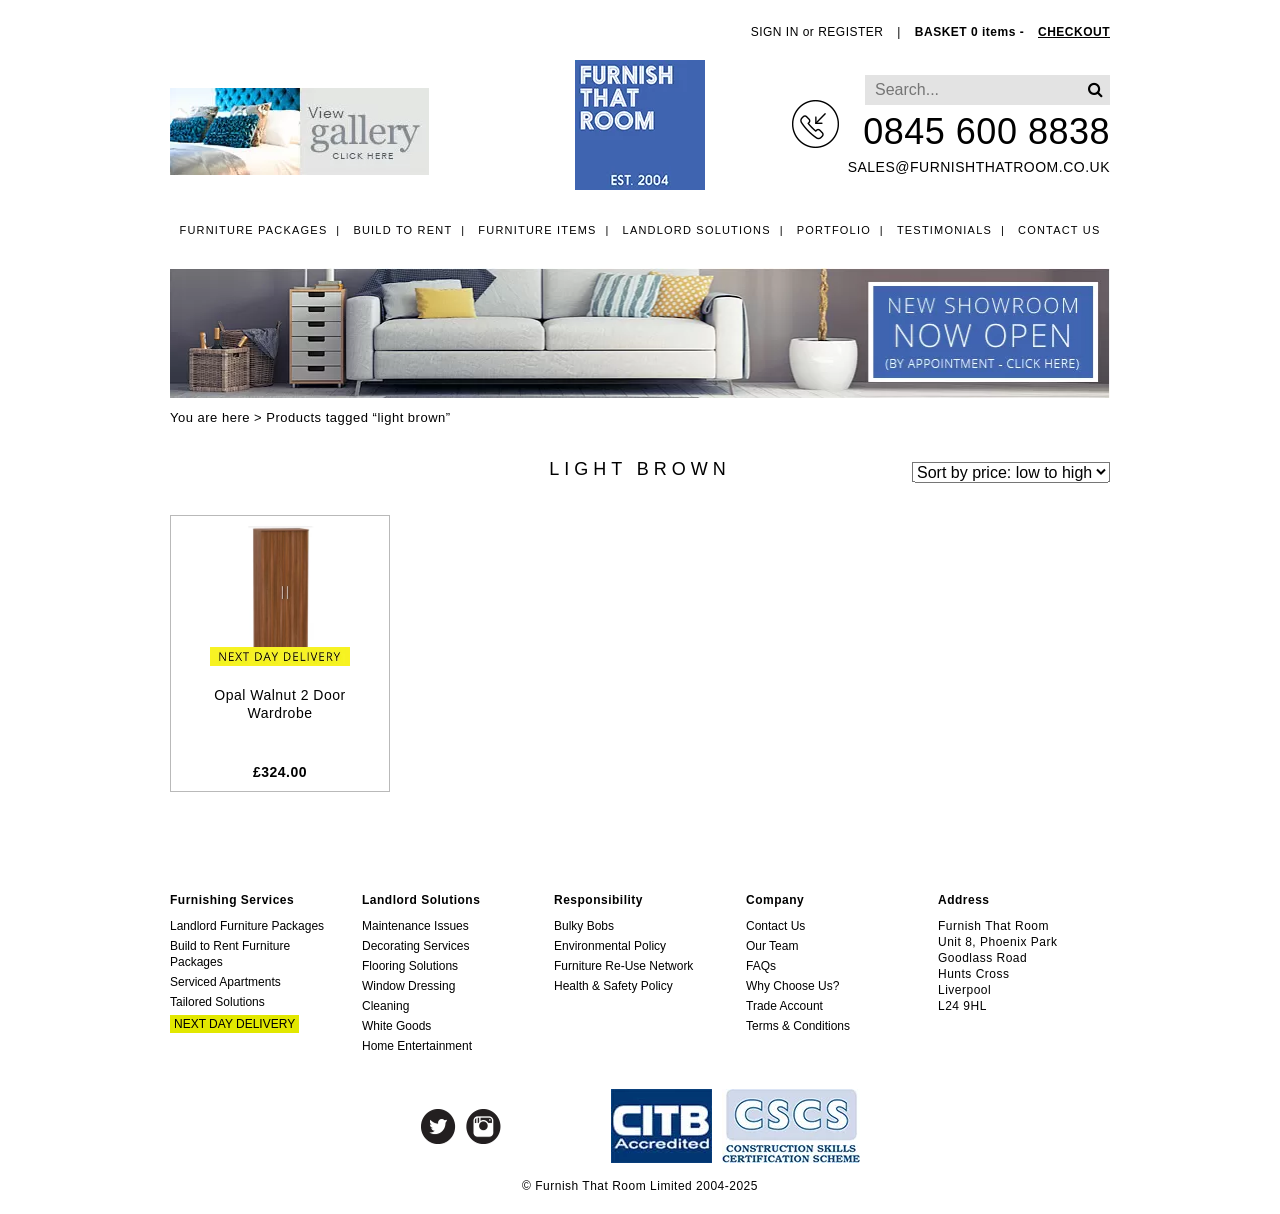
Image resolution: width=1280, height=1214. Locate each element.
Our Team (772, 946)
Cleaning (385, 1006)
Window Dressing (408, 986)
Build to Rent (402, 230)
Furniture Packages (254, 230)
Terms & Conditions (798, 1026)
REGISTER (850, 32)
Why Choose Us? (792, 986)
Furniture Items (537, 230)
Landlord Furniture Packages (247, 926)
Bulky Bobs (584, 926)
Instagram (483, 1126)
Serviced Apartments (225, 982)
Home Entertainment (417, 1046)
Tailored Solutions (217, 1002)
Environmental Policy (610, 946)
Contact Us (1059, 230)
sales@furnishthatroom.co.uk (979, 167)
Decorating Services (415, 946)
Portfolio (834, 230)
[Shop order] (1011, 471)
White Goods (396, 1026)
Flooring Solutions (410, 966)
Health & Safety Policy (613, 986)
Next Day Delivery (234, 1024)
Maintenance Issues (415, 926)
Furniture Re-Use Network (623, 966)
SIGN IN (775, 32)
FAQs (761, 966)
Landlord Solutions (697, 230)
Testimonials (944, 230)
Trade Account (784, 1006)
